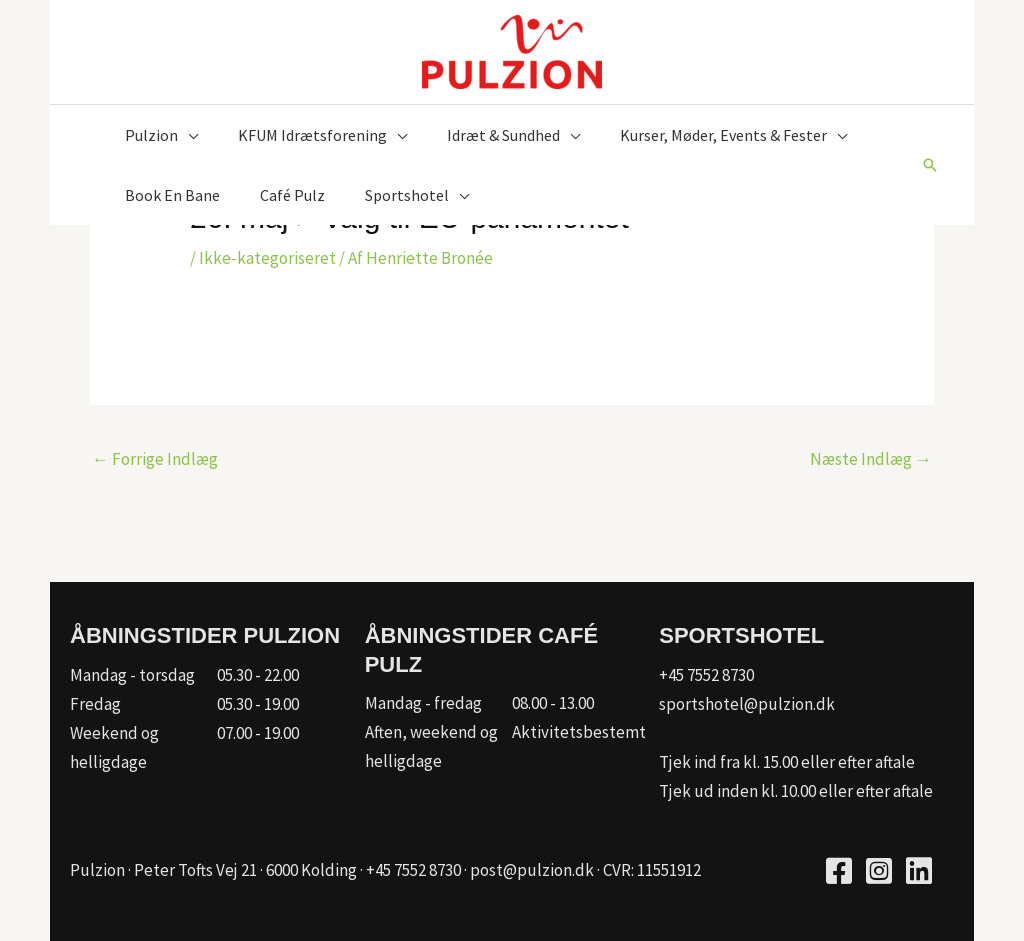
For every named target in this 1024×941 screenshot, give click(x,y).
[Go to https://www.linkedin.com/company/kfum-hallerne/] (919, 873)
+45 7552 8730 (706, 675)
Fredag (95, 704)
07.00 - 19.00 (258, 733)
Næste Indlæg (871, 459)
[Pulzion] (512, 50)
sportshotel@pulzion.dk (747, 704)
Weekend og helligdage (114, 747)
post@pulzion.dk (532, 870)
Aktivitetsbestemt (579, 732)
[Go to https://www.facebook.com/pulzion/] (839, 873)
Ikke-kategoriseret (267, 258)
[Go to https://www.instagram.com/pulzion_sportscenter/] (879, 873)
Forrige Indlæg (155, 459)
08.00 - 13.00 (553, 703)
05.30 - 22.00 (258, 675)
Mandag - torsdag (132, 675)
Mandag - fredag (423, 703)
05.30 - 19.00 (258, 704)
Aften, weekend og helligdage (431, 746)
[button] (930, 165)
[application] (188, 135)
